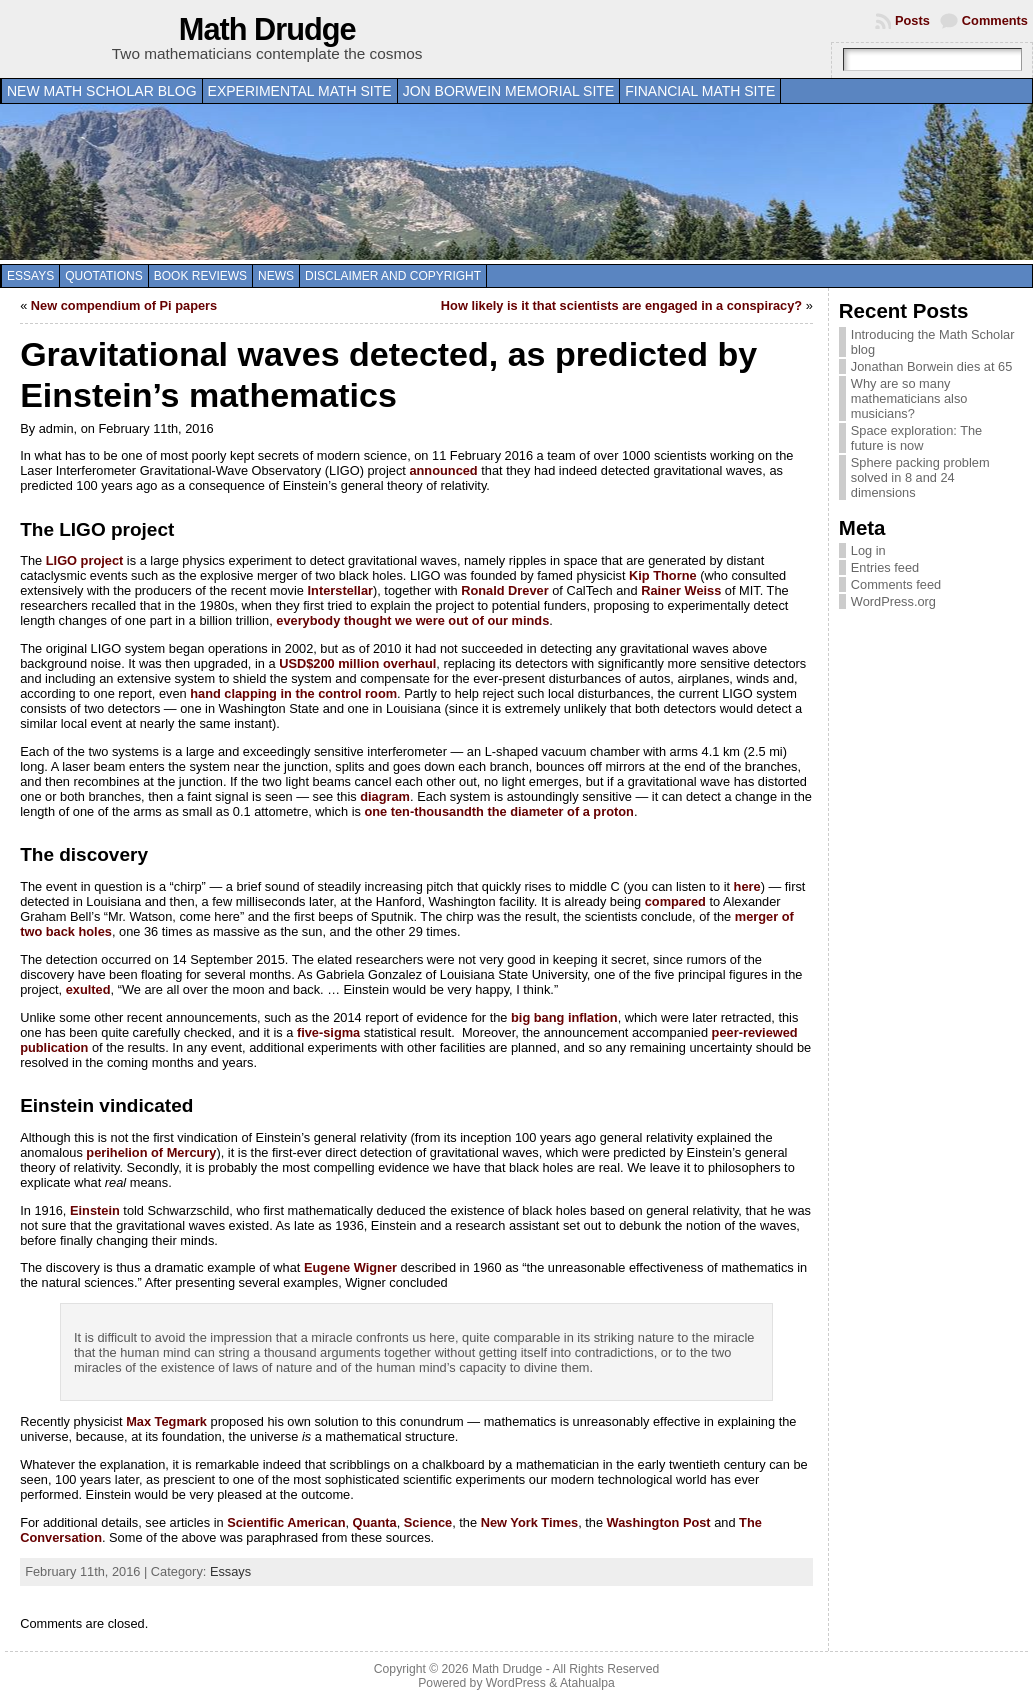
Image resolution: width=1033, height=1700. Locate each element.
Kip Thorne (663, 575)
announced (443, 470)
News (276, 276)
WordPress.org (893, 601)
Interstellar (340, 590)
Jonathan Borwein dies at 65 (932, 366)
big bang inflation (564, 1017)
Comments (995, 20)
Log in (868, 550)
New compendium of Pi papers (124, 305)
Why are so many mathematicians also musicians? (909, 398)
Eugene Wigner (350, 1267)
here (747, 886)
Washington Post (659, 1522)
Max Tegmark (166, 1421)
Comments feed (896, 584)
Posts (912, 20)
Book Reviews (200, 276)
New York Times (529, 1522)
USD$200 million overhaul (357, 663)
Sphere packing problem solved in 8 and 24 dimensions (920, 477)
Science (428, 1522)
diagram (385, 796)
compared (675, 901)
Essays (30, 276)
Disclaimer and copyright (393, 276)
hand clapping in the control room (293, 693)
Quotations (104, 276)
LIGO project (85, 560)
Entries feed (885, 567)
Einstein (95, 1210)
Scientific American (286, 1522)
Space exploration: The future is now (916, 438)
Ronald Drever (504, 590)
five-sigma (328, 1032)
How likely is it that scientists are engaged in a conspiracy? (621, 305)
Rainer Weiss (681, 590)
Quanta (375, 1522)
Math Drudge (267, 29)
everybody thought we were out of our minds (412, 620)
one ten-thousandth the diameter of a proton (498, 811)
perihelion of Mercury (151, 1152)
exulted (88, 989)
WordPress (516, 1683)
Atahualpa (587, 1683)
